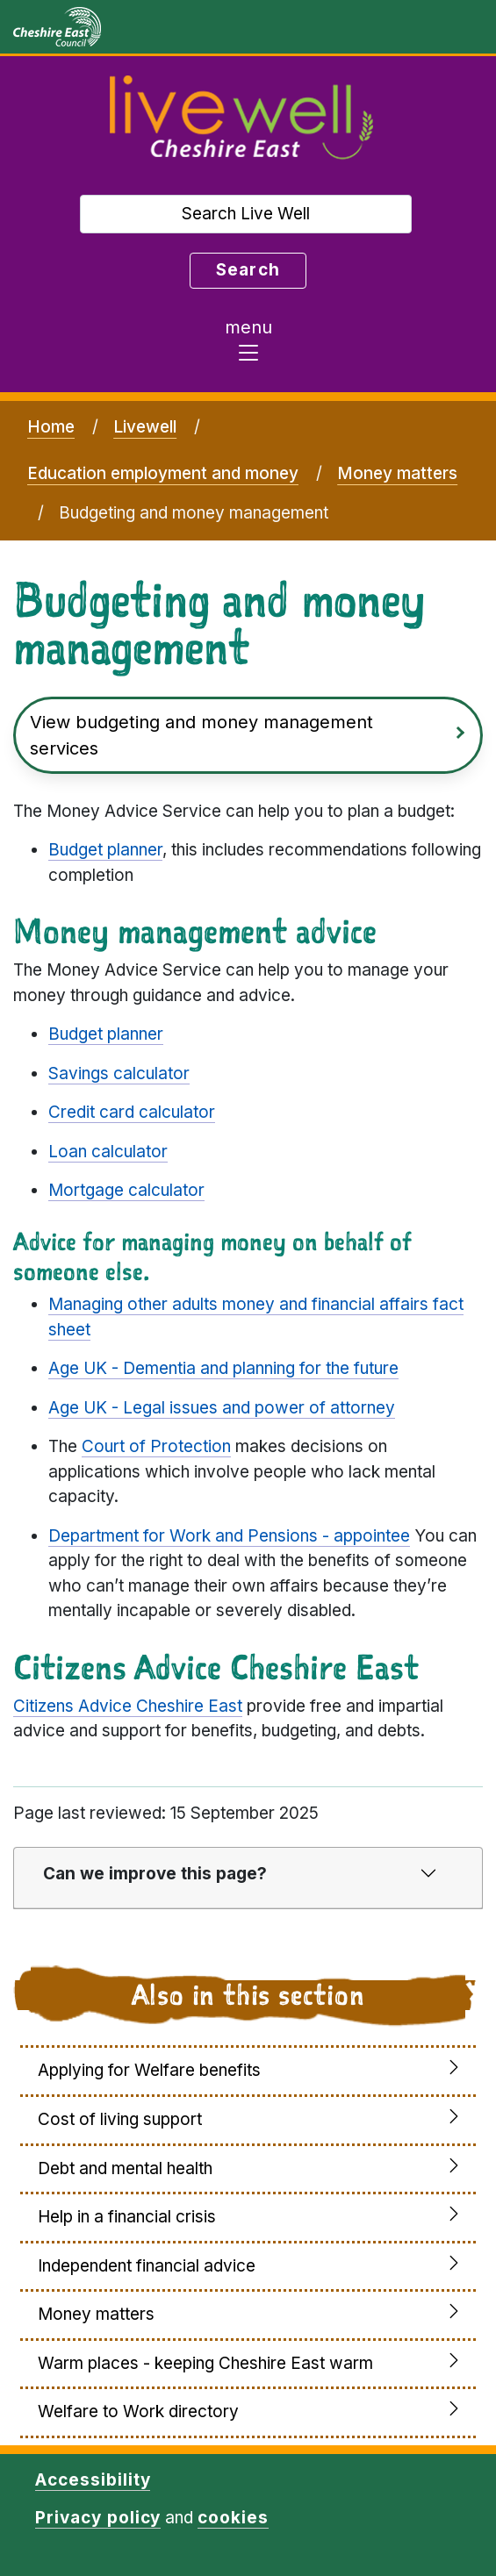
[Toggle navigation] (248, 344)
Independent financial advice (146, 2266)
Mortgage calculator (126, 1190)
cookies (233, 2518)
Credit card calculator (131, 1112)
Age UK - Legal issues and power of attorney (221, 1408)
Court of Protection (156, 1446)
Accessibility (92, 2480)
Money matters (397, 473)
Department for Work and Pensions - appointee (229, 1536)
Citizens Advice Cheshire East (127, 1706)
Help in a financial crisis (127, 2217)
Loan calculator (108, 1151)
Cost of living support (120, 2119)
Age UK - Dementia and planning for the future (223, 1368)
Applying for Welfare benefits (149, 2070)
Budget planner (105, 850)
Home (51, 427)
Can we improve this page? (155, 1874)
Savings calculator (119, 1073)
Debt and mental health (125, 2168)
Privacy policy (98, 2518)
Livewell (144, 427)
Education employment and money (162, 473)
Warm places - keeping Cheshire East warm (205, 2363)
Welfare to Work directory (138, 2411)
